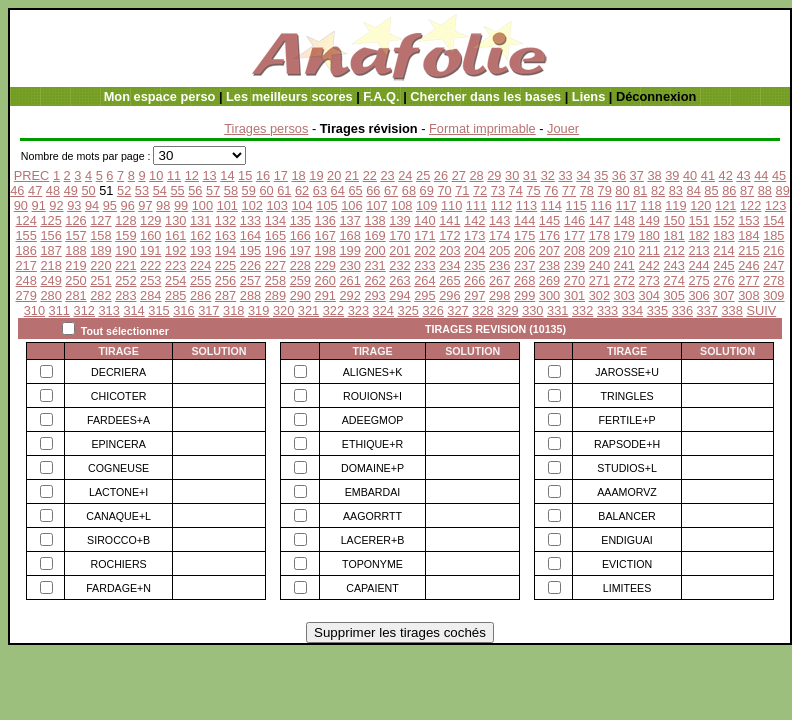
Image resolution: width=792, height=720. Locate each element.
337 (707, 310)
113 (526, 205)
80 (622, 190)
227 (275, 265)
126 (75, 220)
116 (600, 205)
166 (300, 235)
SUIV (761, 310)
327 (457, 310)
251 (100, 280)
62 (302, 190)
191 (150, 250)
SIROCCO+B (118, 540)
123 (775, 205)
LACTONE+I (118, 492)
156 (50, 235)
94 (92, 205)
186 (25, 250)
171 (424, 235)
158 (100, 235)
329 (507, 310)
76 (551, 190)
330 (532, 310)
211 (649, 250)
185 (773, 235)
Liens (588, 96)
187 (50, 250)
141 (449, 220)
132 (225, 220)
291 (325, 295)
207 (549, 250)
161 (175, 235)
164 (250, 235)
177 (574, 235)
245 (723, 265)
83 (676, 190)
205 (499, 250)
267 (499, 280)
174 (499, 235)
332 (582, 310)
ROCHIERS (118, 564)
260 (325, 280)
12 (192, 175)
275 (698, 280)
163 (225, 235)
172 (449, 235)
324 (383, 310)
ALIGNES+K (373, 372)
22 (370, 175)
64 (338, 190)
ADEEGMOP (373, 420)
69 (427, 190)
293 (374, 295)
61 (284, 190)
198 (325, 250)
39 (672, 175)
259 (300, 280)
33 (565, 175)
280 (50, 295)
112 (501, 205)
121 (725, 205)
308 (748, 295)
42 (726, 175)
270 (574, 280)
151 (698, 220)
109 (426, 205)
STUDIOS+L (627, 468)
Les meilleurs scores (289, 96)
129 (150, 220)
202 (424, 250)
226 (250, 265)
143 (499, 220)
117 (625, 205)
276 (723, 280)
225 (225, 265)
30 (512, 175)
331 (557, 310)
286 (200, 295)
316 (183, 310)
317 (208, 310)
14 (227, 175)
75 (533, 190)
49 (71, 190)
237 (524, 265)
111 (476, 205)
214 (723, 250)
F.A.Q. (381, 96)
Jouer (563, 128)
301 (574, 295)
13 (209, 175)
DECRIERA (118, 372)
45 (779, 175)
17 (281, 175)
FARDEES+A (118, 420)
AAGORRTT (372, 516)
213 (698, 250)
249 (50, 280)
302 (599, 295)
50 (88, 190)
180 (649, 235)
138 (374, 220)
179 (624, 235)
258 (275, 280)
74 (516, 190)
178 (599, 235)
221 (125, 265)
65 (355, 190)
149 (649, 220)
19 (316, 175)
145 (549, 220)
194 (225, 250)
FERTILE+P (627, 420)
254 (175, 280)
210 (624, 250)
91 (39, 205)
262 (374, 280)
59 (249, 190)
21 (352, 175)
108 (401, 205)
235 (474, 265)
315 (158, 310)
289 (275, 295)
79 (605, 190)
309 (773, 295)
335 (657, 310)
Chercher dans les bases (485, 96)
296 (449, 295)
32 (548, 175)
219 (75, 265)
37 (637, 175)
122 (750, 205)
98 (163, 205)
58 (231, 190)
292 (349, 295)
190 (125, 250)
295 (424, 295)
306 (698, 295)
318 (233, 310)
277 (748, 280)
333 (607, 310)
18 (298, 175)
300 (549, 295)
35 (601, 175)
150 (673, 220)
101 (227, 205)
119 (675, 205)
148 (624, 220)
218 (50, 265)
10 (156, 175)
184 (748, 235)
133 (250, 220)
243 (673, 265)
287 (225, 295)
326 (432, 310)
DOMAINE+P (372, 468)
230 (349, 265)
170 (399, 235)
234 (449, 265)
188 (75, 250)
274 (673, 280)
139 (399, 220)
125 (50, 220)
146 (574, 220)
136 (325, 220)
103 (276, 205)
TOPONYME (372, 564)
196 (275, 250)
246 (748, 265)
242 (649, 265)
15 (245, 175)
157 (75, 235)
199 (349, 250)
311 (59, 310)
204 (474, 250)
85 (711, 190)
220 (100, 265)
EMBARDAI (373, 492)
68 (409, 190)
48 (53, 190)
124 (25, 220)
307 (723, 295)
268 (524, 280)
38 (654, 175)
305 (673, 295)
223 (175, 265)
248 (25, 280)
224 (200, 265)
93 (74, 205)
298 (499, 295)
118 (650, 205)
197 (300, 250)
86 (729, 190)
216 (773, 250)
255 (200, 280)
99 (181, 205)
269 (549, 280)
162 (200, 235)
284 (150, 295)
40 (690, 175)
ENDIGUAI (627, 540)
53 (142, 190)
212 (673, 250)
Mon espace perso (160, 96)
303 (624, 295)
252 (125, 280)
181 (673, 235)
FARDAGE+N (118, 588)
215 (748, 250)
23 (387, 175)
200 (374, 250)
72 (480, 190)
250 (75, 280)
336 (682, 310)
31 (530, 175)
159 (125, 235)
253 (150, 280)
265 (449, 280)
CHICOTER (119, 396)
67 (391, 190)
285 (175, 295)
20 (334, 175)
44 (761, 175)
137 (349, 220)
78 (587, 190)
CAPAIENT (372, 588)
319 (258, 310)
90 (21, 205)
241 (624, 265)
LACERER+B (373, 540)
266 (474, 280)
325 (408, 310)
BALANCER (626, 516)
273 (649, 280)
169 (374, 235)
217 (25, 265)
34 (583, 175)
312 (84, 310)
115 (576, 205)
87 (747, 190)
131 (200, 220)
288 (250, 295)
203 (449, 250)
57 (213, 190)
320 (283, 310)
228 (300, 265)
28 (476, 175)
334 (632, 310)
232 (399, 265)
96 (128, 205)
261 (349, 280)
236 (499, 265)
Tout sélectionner (125, 331)
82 (658, 190)
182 (698, 235)
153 (748, 220)
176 (549, 235)
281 (75, 295)
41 (708, 175)
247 (773, 265)
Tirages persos (266, 128)
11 (174, 175)
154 (773, 220)
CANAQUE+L (118, 516)
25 (423, 175)
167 (325, 235)
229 (325, 265)
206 (524, 250)
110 (451, 205)
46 (17, 190)
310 (34, 310)
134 (275, 220)
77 (569, 190)
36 (619, 175)
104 (301, 205)
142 (474, 220)
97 (145, 205)
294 (399, 295)
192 (175, 250)
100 (202, 205)
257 (250, 280)
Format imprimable (482, 128)
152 (723, 220)
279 (25, 295)
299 (524, 295)
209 (599, 250)
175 (524, 235)
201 (399, 250)
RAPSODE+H (627, 444)
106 (351, 205)
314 (133, 310)
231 (374, 265)
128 (125, 220)
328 (482, 310)
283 (125, 295)
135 (300, 220)
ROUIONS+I (372, 396)
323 (358, 310)
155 (25, 235)
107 (376, 205)
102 (252, 205)
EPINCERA (118, 444)
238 (549, 265)
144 (524, 220)
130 (175, 220)
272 (624, 280)
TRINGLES (626, 396)
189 (100, 250)
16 (263, 175)
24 (405, 175)
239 (574, 265)
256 (225, 280)
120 (700, 205)
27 (459, 175)
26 (441, 175)
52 (124, 190)
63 (320, 190)
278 (773, 280)
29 (494, 175)
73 (498, 190)
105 (326, 205)
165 (275, 235)
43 (743, 175)
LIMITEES (627, 588)
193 (200, 250)
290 (300, 295)
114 (551, 205)
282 (100, 295)
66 (373, 190)
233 (424, 265)
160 (150, 235)
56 (195, 190)
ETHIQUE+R (372, 444)
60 (266, 190)
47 (35, 190)
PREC (32, 175)
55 (177, 190)
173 (474, 235)
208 (574, 250)
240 (599, 265)
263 (399, 280)
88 (765, 190)
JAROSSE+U (627, 372)
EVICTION (627, 564)
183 (723, 235)
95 (110, 205)
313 (108, 310)
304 (649, 295)
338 (732, 310)
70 (444, 190)
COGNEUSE (118, 468)
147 (599, 220)
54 (160, 190)
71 (462, 190)
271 (599, 280)
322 (333, 310)
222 (150, 265)
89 (783, 190)
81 (640, 190)
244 (698, 265)
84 (694, 190)
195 (250, 250)
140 (424, 220)
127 (100, 220)
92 (56, 205)
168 (349, 235)
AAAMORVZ (627, 492)
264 (424, 280)
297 (474, 295)
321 (308, 310)
